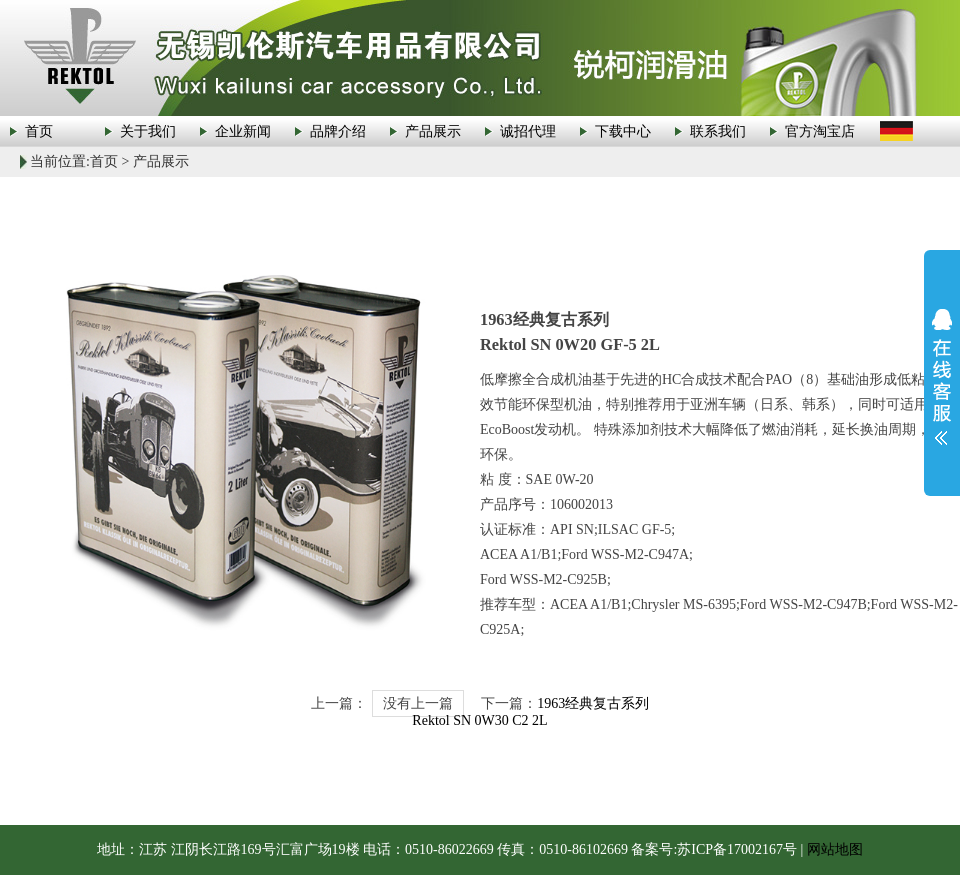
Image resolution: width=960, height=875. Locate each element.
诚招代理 (528, 131)
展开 (942, 377)
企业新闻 (243, 131)
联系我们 (718, 131)
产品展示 (433, 131)
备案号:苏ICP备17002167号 (714, 849)
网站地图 (835, 849)
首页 (39, 131)
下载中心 (623, 131)
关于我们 (148, 131)
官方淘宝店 (820, 131)
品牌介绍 (338, 131)
